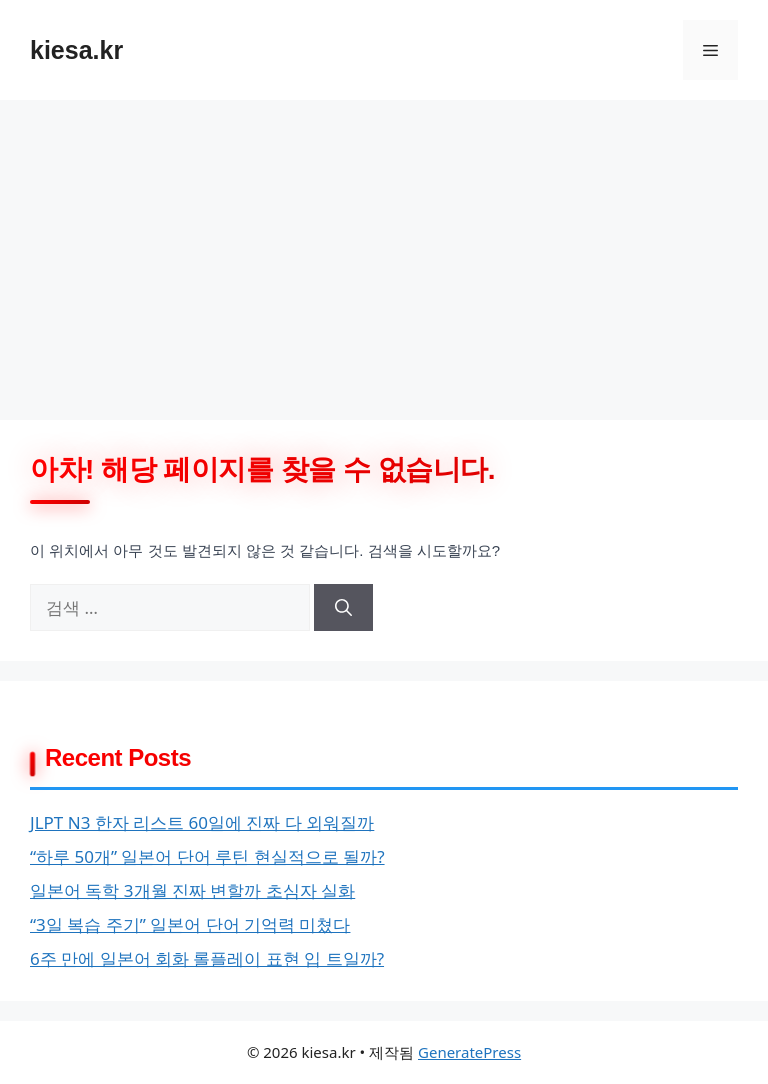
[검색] (343, 608)
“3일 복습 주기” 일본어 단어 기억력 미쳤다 (190, 924)
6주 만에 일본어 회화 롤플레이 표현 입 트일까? (207, 958)
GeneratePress (469, 1052)
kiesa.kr (76, 50)
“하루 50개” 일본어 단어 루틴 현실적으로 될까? (207, 856)
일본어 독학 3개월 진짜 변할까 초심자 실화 (192, 890)
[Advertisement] (384, 250)
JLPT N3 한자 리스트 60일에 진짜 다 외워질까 (202, 822)
